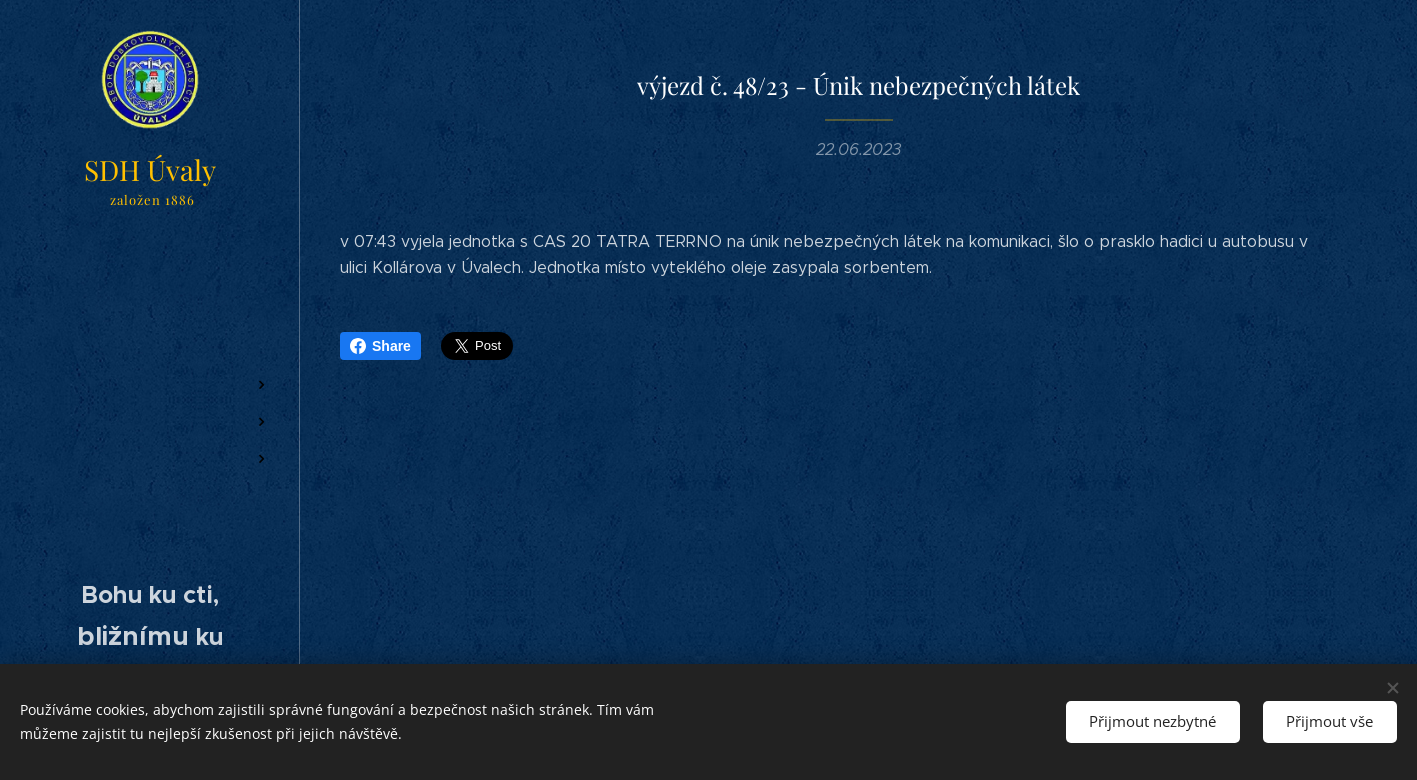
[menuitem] (150, 288)
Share (380, 346)
